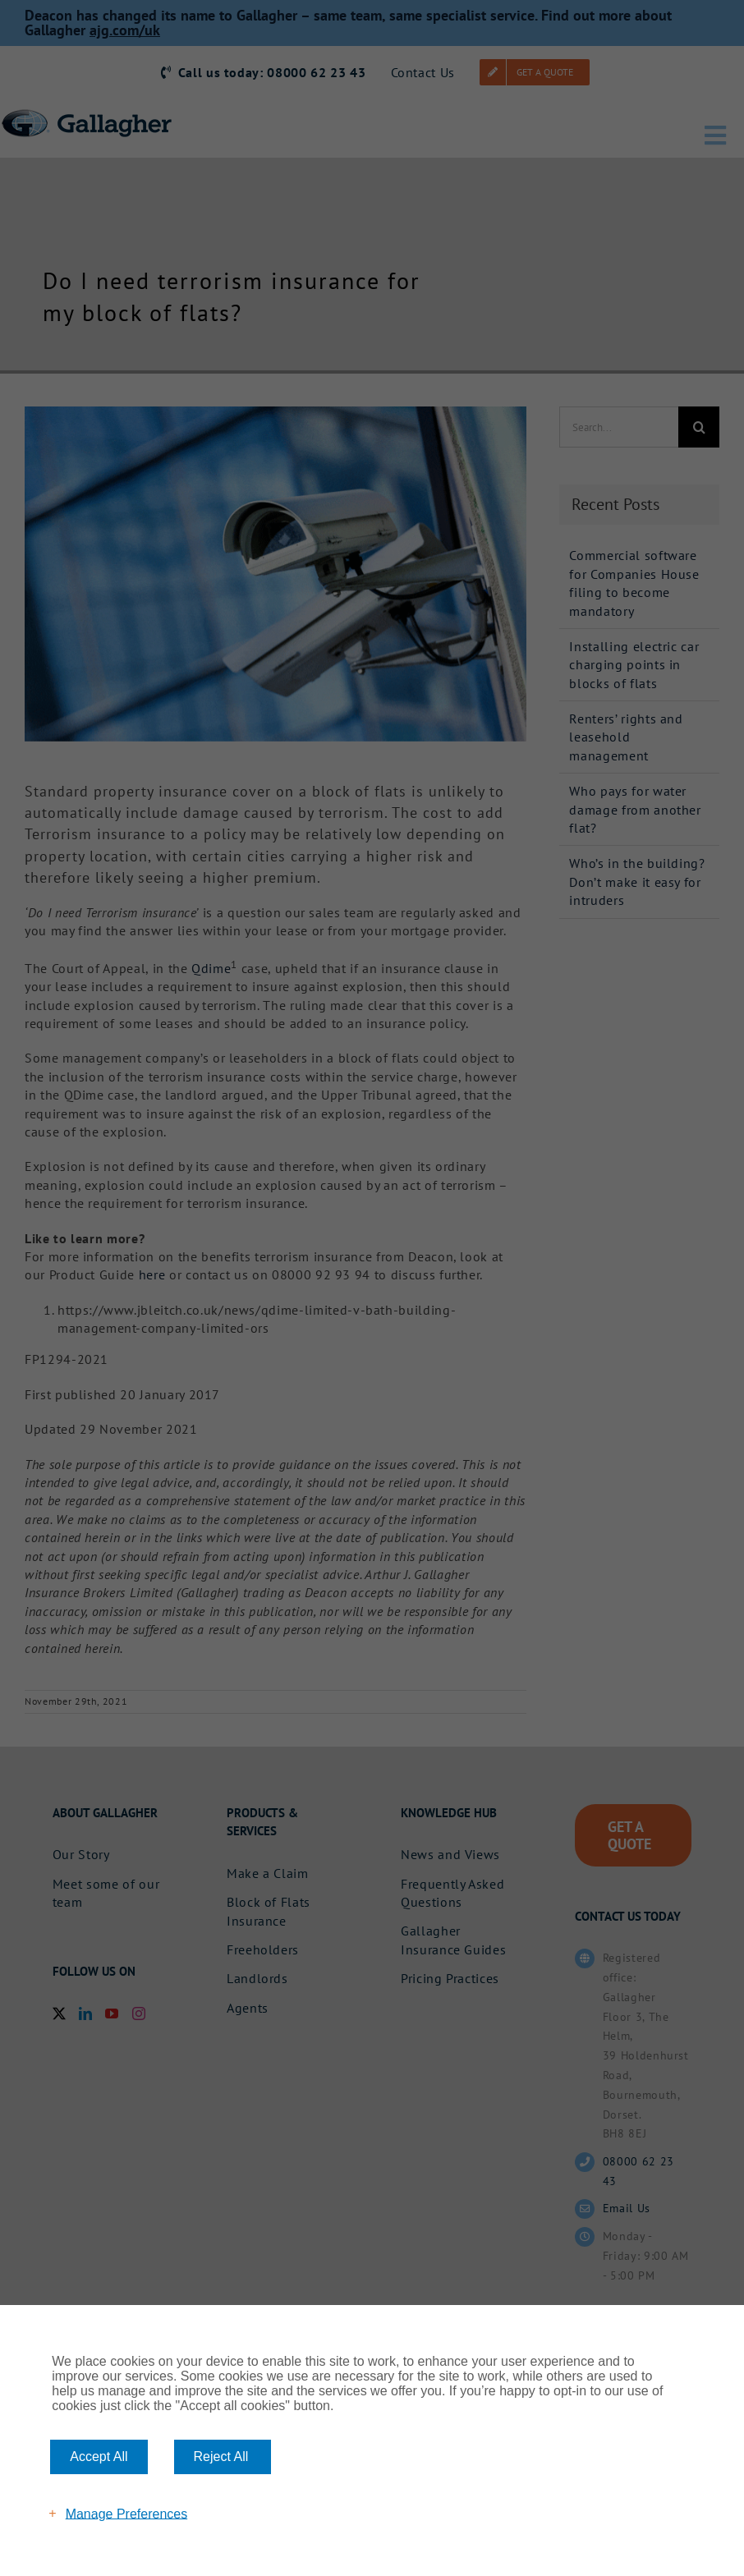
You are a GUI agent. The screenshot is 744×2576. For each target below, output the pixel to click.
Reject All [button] (221, 2457)
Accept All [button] (98, 2457)
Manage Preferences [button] (127, 2513)
